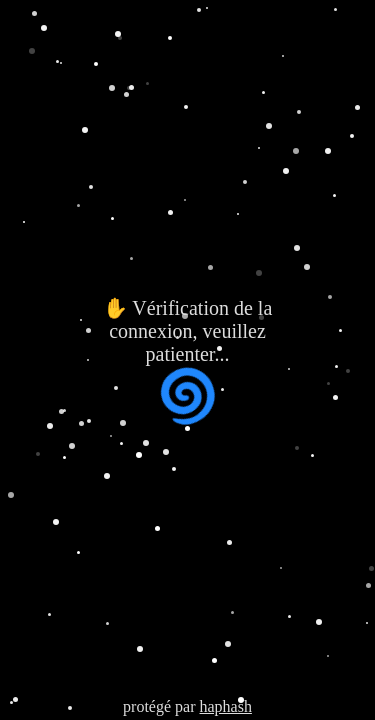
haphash (225, 706)
